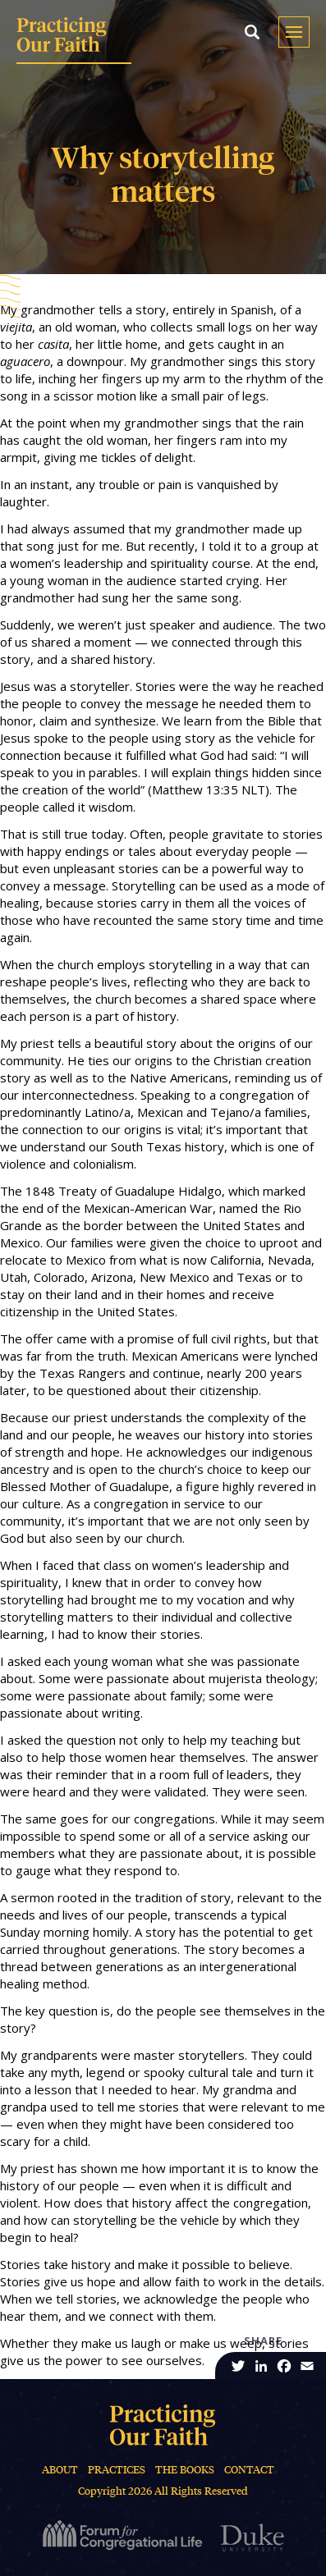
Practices (116, 2470)
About (60, 2470)
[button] (252, 32)
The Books (184, 2470)
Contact (249, 2470)
